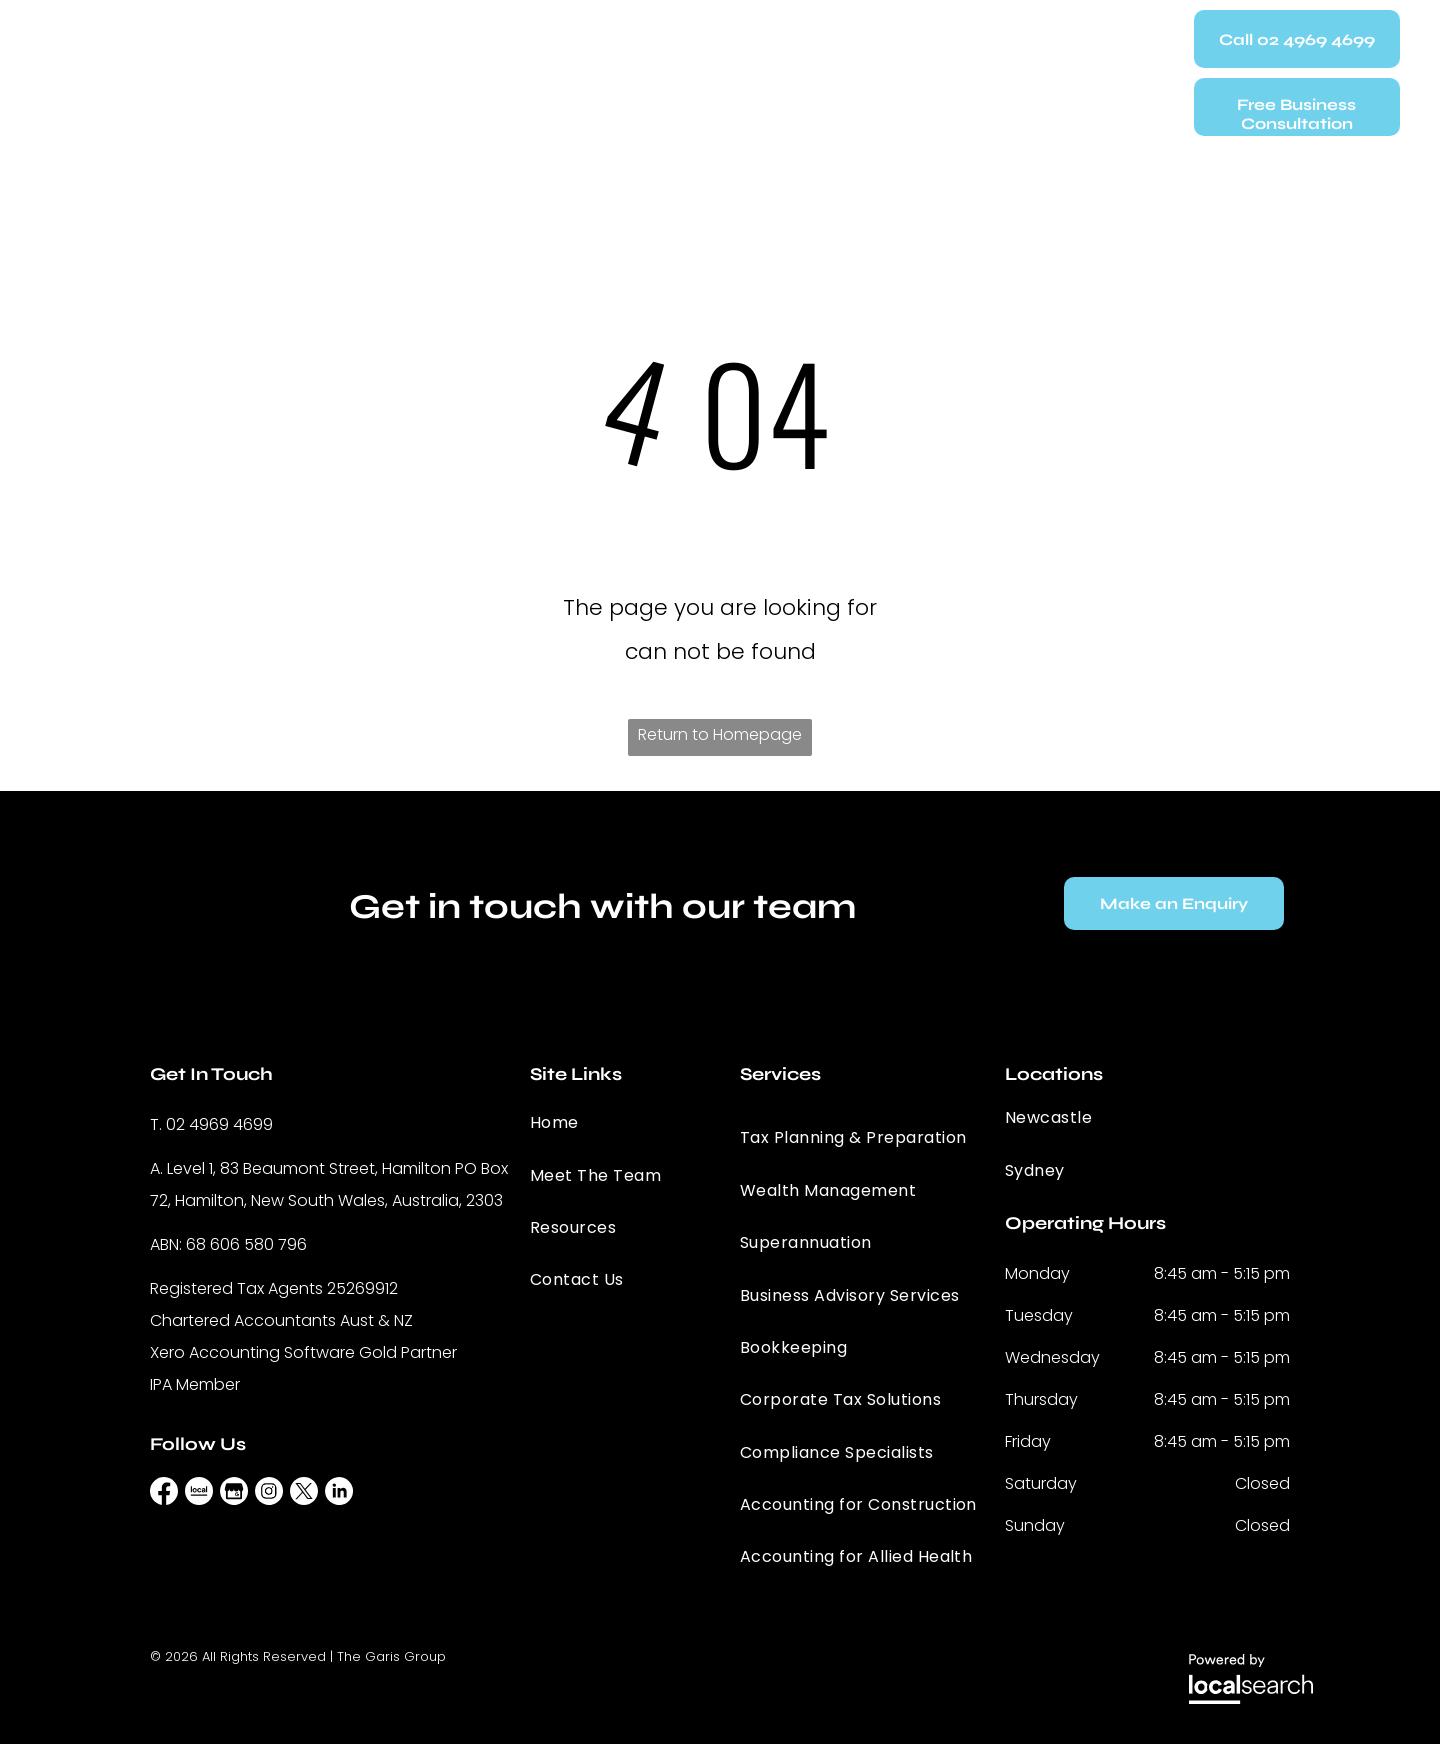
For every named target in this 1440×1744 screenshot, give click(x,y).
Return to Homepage (720, 734)
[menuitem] (399, 67)
